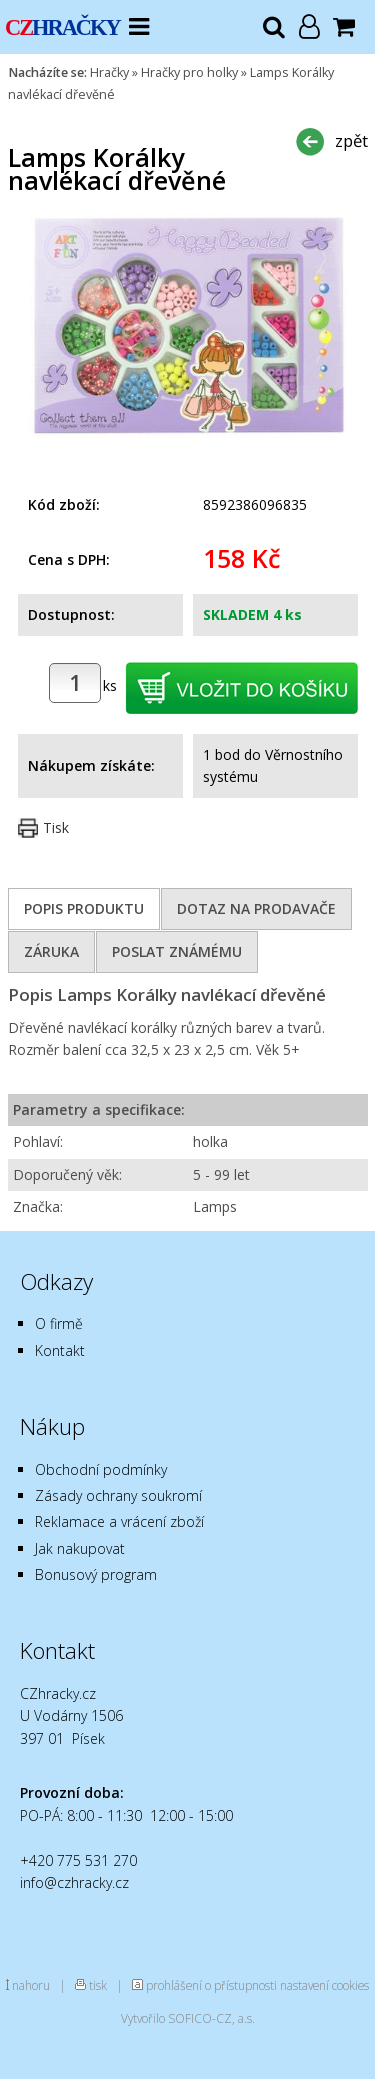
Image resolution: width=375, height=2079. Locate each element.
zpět (351, 140)
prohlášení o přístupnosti (211, 1985)
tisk (98, 1985)
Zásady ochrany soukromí (118, 1495)
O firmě (59, 1323)
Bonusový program (96, 1574)
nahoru (31, 1985)
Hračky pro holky (189, 72)
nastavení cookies (324, 1985)
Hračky (109, 72)
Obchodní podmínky (101, 1469)
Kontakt (60, 1350)
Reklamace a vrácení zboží (119, 1521)
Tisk (56, 827)
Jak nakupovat (80, 1548)
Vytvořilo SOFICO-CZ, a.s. (188, 2018)
